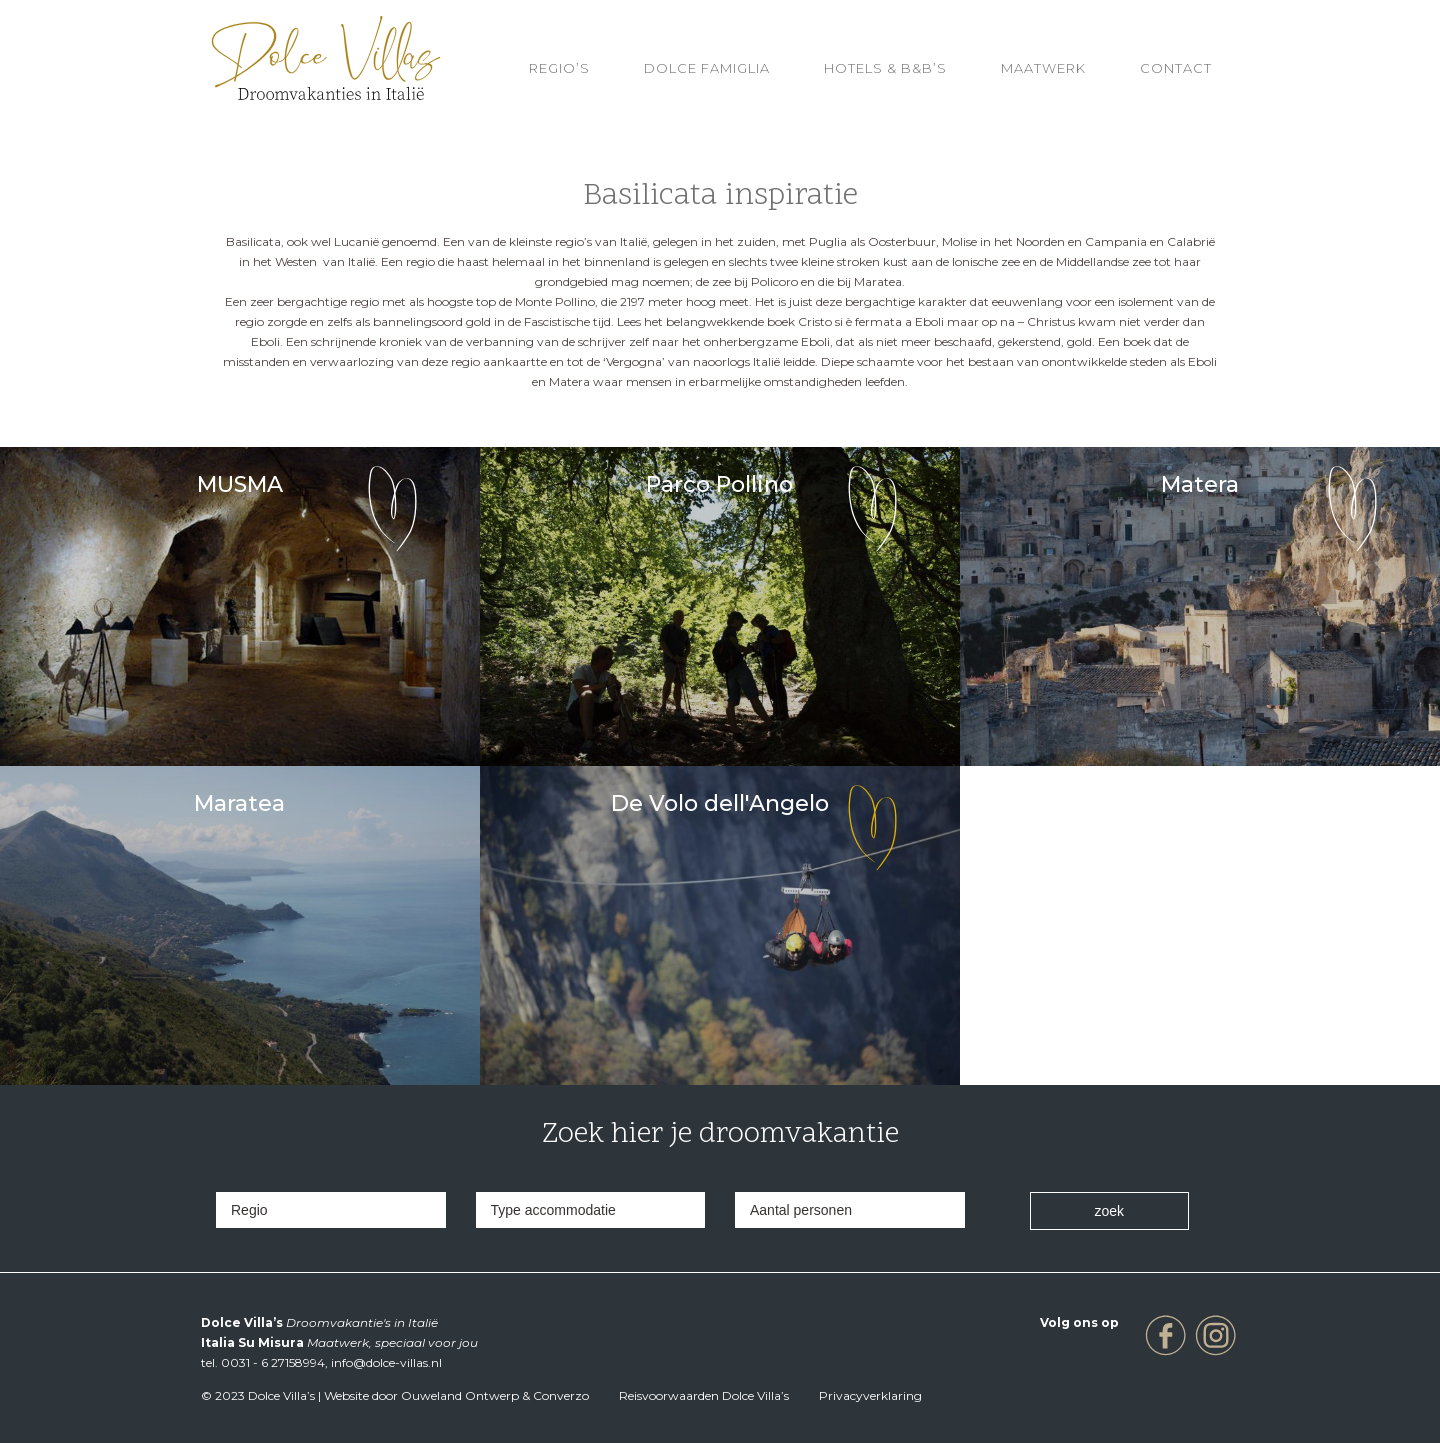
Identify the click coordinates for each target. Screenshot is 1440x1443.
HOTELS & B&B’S (885, 68)
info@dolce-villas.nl (386, 1362)
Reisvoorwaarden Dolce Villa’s (704, 1395)
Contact (1176, 68)
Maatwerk (1043, 68)
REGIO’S (559, 68)
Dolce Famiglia (707, 68)
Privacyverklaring (870, 1395)
